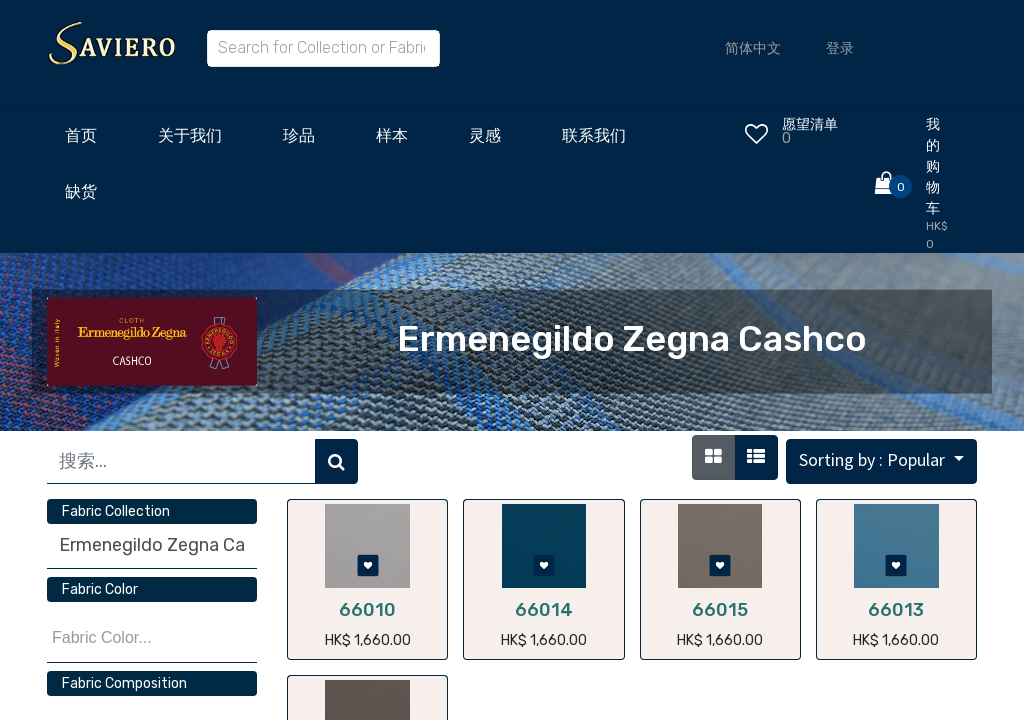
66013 (896, 610)
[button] (881, 461)
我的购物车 (933, 166)
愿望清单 (810, 124)
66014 (544, 610)
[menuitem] (81, 141)
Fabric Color (100, 589)
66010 (367, 610)
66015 (720, 610)
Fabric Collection (116, 511)
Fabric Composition (124, 683)
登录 (840, 48)
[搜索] (336, 461)
